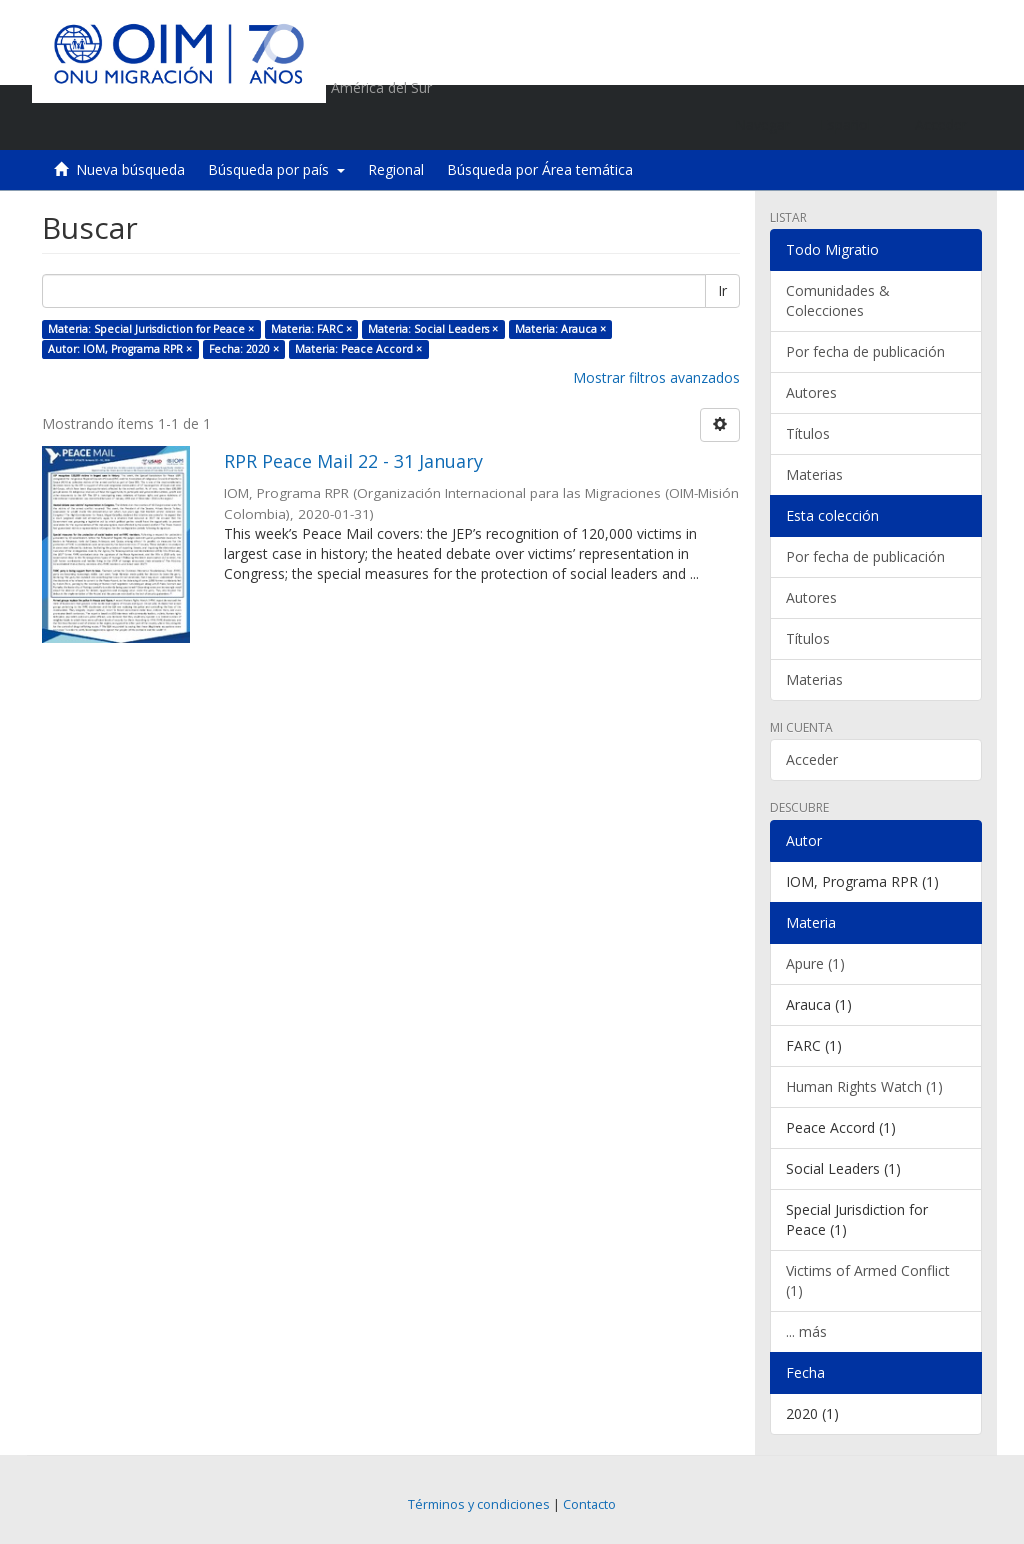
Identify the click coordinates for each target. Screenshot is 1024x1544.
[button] (852, 125)
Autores (811, 392)
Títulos (808, 433)
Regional (396, 169)
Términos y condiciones (479, 1504)
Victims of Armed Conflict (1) (868, 1280)
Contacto (589, 1504)
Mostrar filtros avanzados (656, 377)
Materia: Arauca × (560, 329)
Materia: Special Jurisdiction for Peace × (151, 329)
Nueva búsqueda (130, 169)
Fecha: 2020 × (244, 349)
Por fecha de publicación (865, 351)
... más (806, 1331)
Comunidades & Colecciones (838, 300)
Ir (722, 290)
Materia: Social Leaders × (433, 329)
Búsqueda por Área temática (540, 169)
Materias (814, 474)
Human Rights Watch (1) (864, 1086)
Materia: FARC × (311, 329)
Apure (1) (815, 963)
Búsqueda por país (276, 169)
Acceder (812, 759)
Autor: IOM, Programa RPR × (120, 349)
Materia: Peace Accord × (358, 349)
